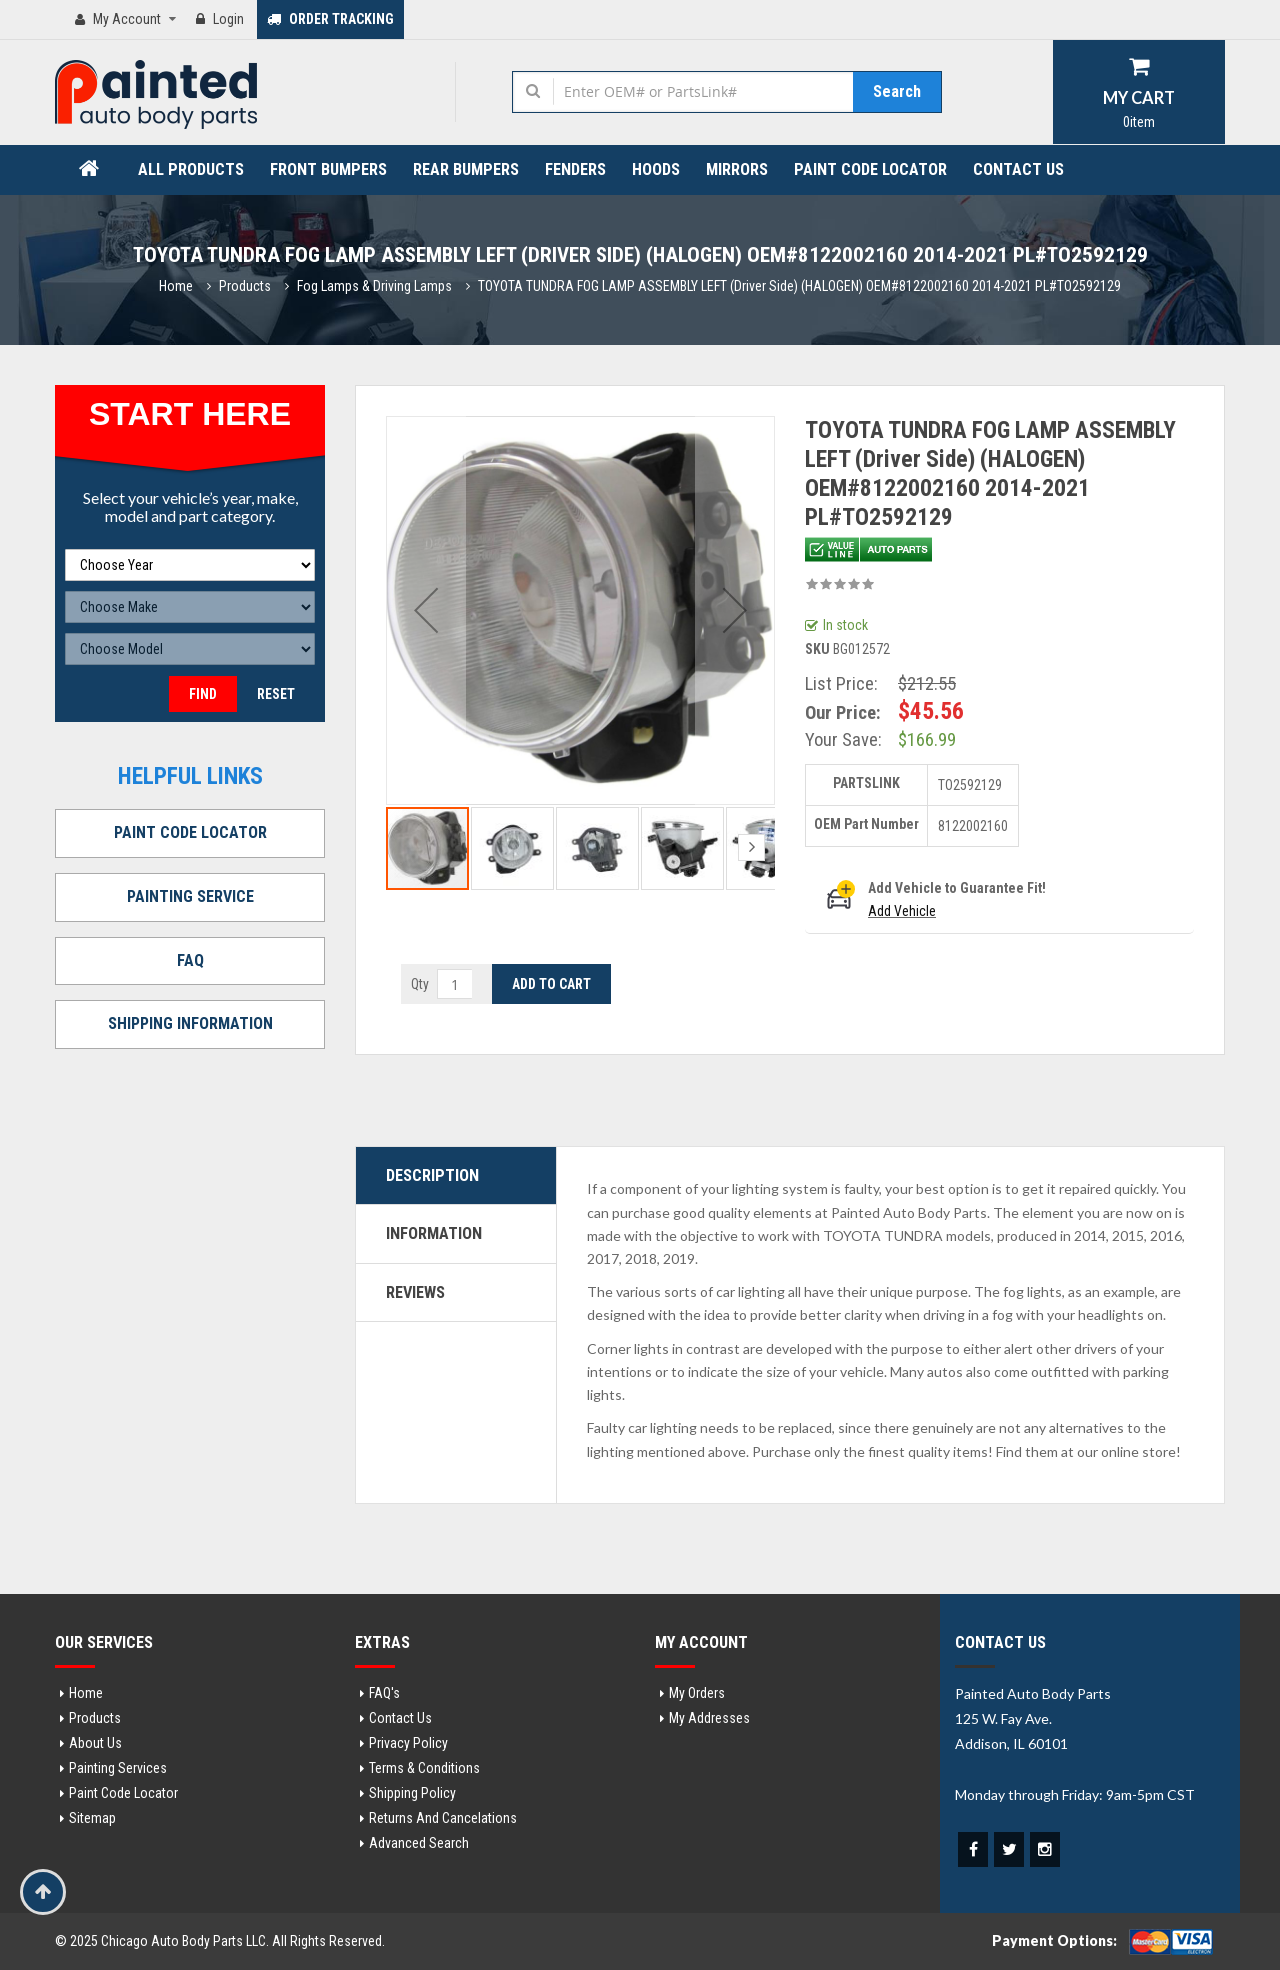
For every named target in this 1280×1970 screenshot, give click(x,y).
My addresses (709, 1718)
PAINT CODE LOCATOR (190, 832)
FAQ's (384, 1693)
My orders (697, 1693)
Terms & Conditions (424, 1768)
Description (432, 1175)
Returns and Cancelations (443, 1818)
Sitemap (92, 1818)
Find (203, 694)
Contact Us (400, 1718)
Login (220, 19)
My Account (127, 19)
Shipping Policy (412, 1793)
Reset (276, 694)
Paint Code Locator (123, 1793)
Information (434, 1233)
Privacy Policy (408, 1743)
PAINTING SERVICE (190, 896)
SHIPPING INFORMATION (190, 1023)
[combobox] (703, 91)
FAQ (190, 960)
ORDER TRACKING (330, 19)
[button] (426, 610)
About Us (95, 1743)
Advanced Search (419, 1843)
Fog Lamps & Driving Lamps (374, 286)
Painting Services (118, 1768)
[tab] (456, 1176)
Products (245, 286)
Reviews (415, 1292)
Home (176, 286)
